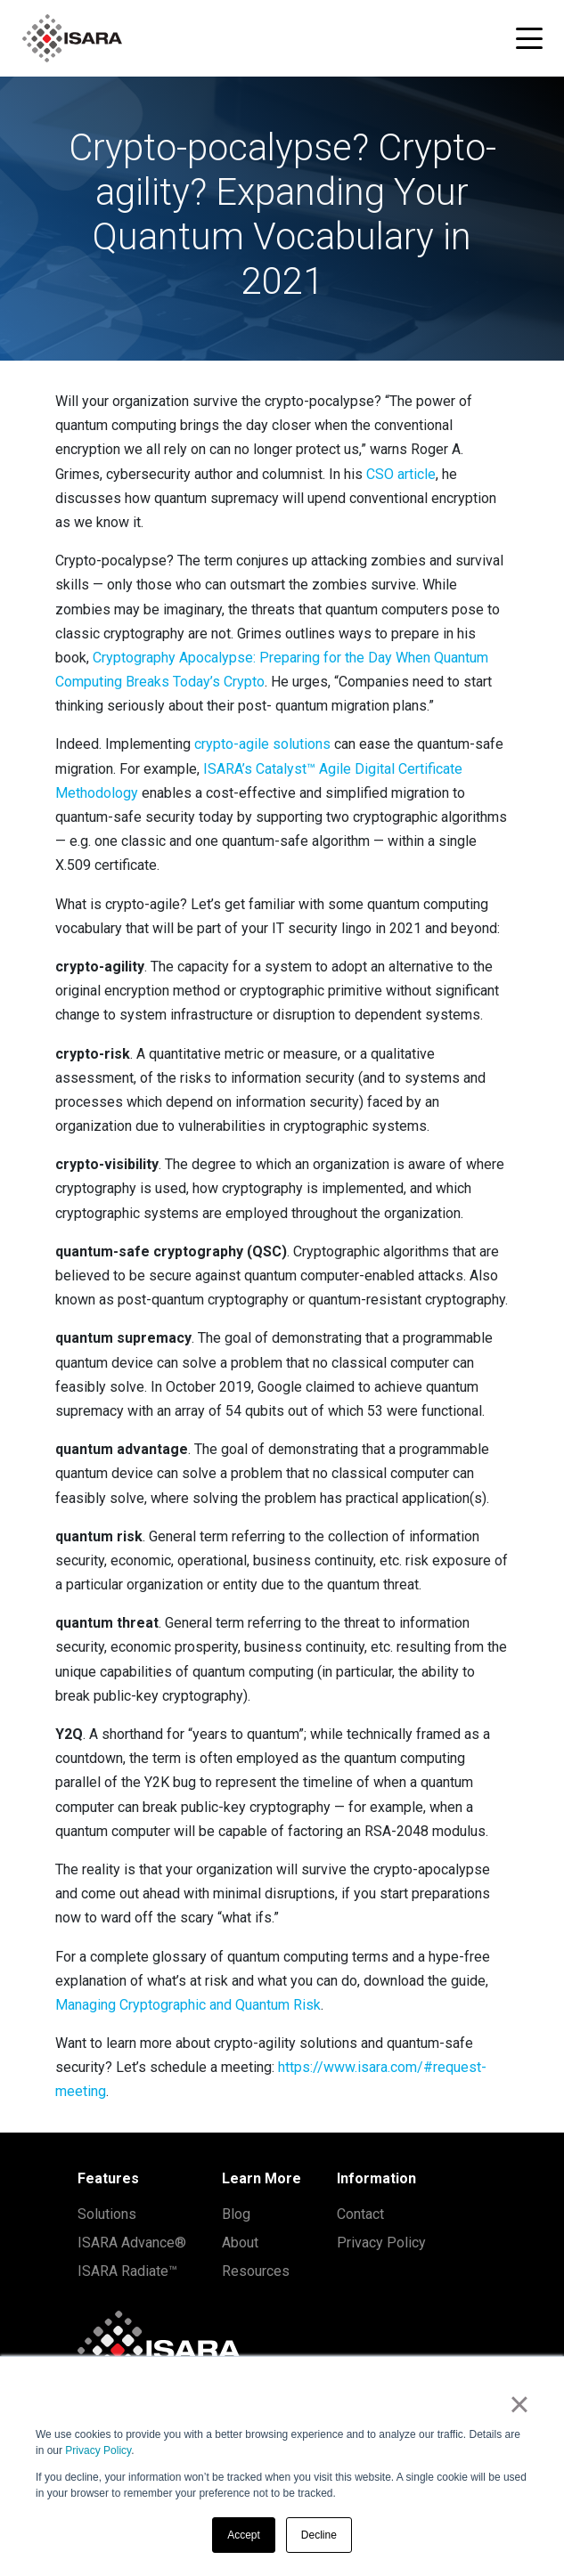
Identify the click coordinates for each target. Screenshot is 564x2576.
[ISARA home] (72, 38)
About (240, 2242)
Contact (360, 2214)
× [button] (519, 2404)
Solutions (107, 2214)
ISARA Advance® (132, 2242)
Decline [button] (319, 2535)
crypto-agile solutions (262, 743)
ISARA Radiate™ (127, 2271)
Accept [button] (243, 2535)
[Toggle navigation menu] (529, 38)
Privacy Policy (98, 2450)
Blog (236, 2214)
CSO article (401, 474)
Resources (256, 2271)
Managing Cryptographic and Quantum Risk (188, 2004)
